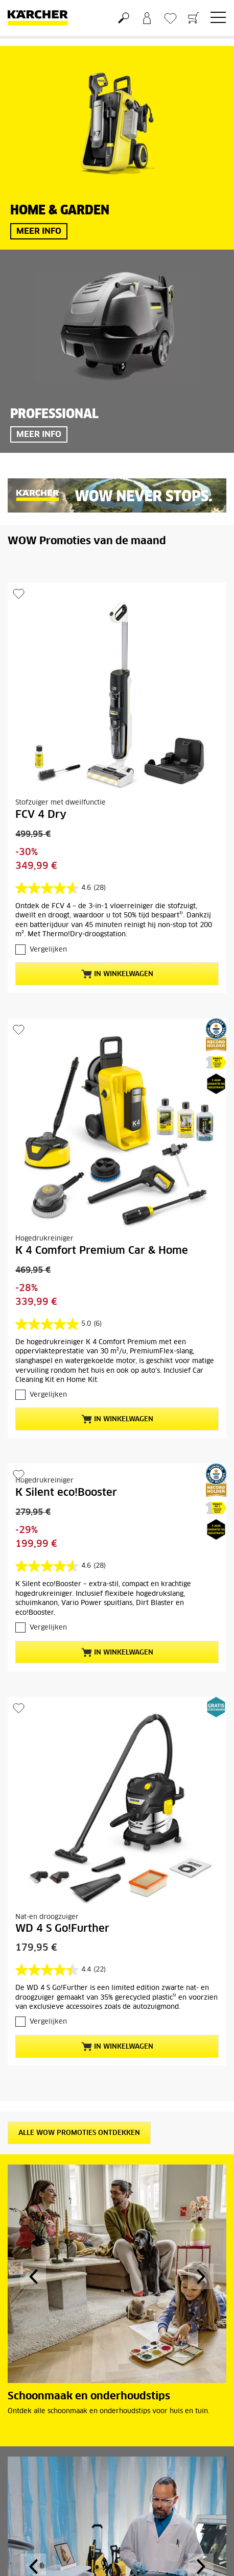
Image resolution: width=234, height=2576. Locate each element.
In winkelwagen (117, 974)
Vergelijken (48, 949)
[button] (33, 2276)
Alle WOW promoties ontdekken (79, 2133)
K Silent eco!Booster (66, 1493)
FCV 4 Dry (40, 815)
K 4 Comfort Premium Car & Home (101, 1251)
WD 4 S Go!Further (62, 1929)
